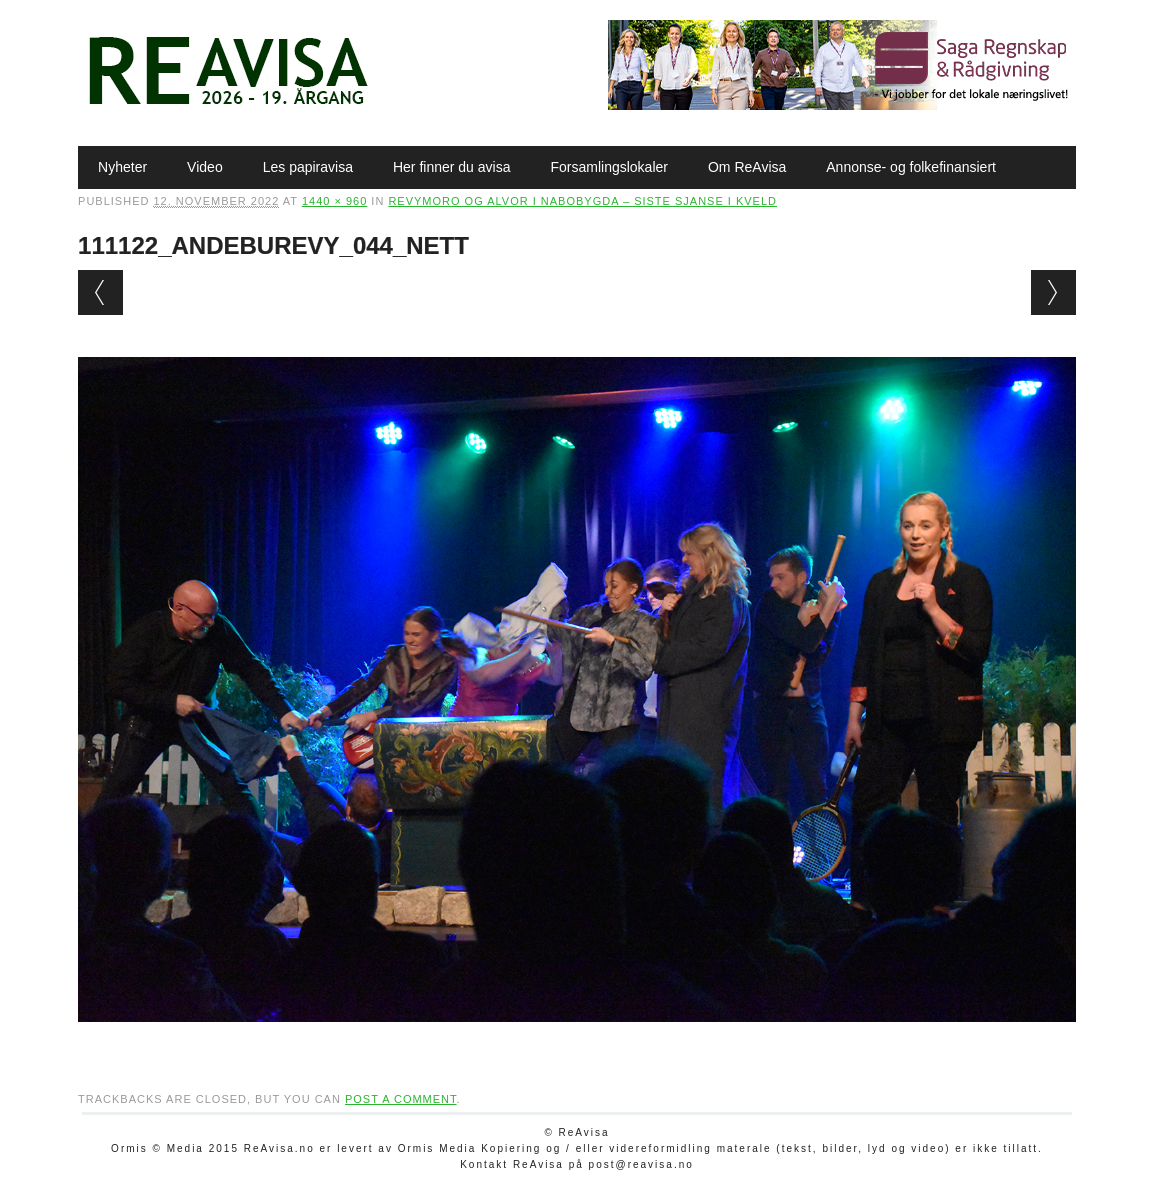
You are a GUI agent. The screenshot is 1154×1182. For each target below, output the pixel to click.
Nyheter (122, 167)
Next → (1053, 292)
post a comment (401, 1099)
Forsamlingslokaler (608, 167)
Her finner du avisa (452, 167)
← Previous (100, 292)
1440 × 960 (334, 201)
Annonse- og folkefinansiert (911, 167)
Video (205, 167)
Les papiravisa (308, 167)
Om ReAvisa (747, 167)
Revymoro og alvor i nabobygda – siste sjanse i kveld (582, 201)
